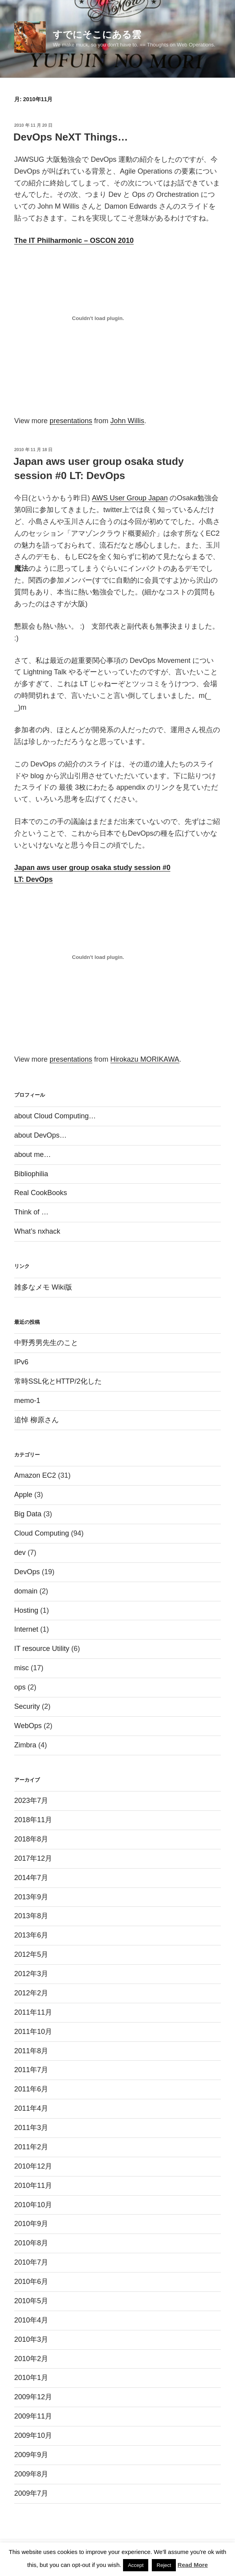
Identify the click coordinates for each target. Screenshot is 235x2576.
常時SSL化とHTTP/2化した (58, 1381)
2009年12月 (33, 2397)
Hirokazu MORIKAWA (144, 1059)
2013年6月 (31, 1935)
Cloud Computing (41, 1533)
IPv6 (21, 1362)
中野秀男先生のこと (46, 1343)
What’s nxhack (37, 1231)
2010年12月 (33, 2166)
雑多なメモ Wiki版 (43, 1287)
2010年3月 (31, 2339)
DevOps (27, 1572)
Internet (26, 1629)
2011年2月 (31, 2147)
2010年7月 (31, 2262)
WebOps (28, 1726)
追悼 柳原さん (36, 1420)
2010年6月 (31, 2281)
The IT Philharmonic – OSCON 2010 (74, 240)
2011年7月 (31, 2070)
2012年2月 (31, 1993)
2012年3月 (31, 1974)
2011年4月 (31, 2108)
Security (27, 1706)
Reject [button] (164, 2565)
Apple (23, 1495)
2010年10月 (33, 2205)
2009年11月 (33, 2416)
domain (25, 1591)
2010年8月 (31, 2243)
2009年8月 (31, 2474)
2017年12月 (33, 1858)
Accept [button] (136, 2565)
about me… (32, 1154)
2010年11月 (33, 2185)
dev (20, 1552)
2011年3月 (31, 2128)
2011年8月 (31, 2051)
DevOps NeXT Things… (70, 137)
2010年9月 (31, 2224)
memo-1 (27, 1401)
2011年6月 (31, 2089)
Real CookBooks (40, 1193)
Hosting (26, 1610)
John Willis (127, 421)
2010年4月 (31, 2320)
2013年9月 (31, 1897)
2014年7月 (31, 1878)
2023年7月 (31, 1800)
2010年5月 (31, 2301)
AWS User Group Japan (130, 498)
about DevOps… (40, 1135)
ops (20, 1687)
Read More (192, 2564)
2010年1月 (31, 2378)
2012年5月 (31, 1954)
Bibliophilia (31, 1174)
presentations (71, 421)
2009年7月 (31, 2493)
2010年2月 (31, 2359)
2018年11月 (33, 1820)
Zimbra (25, 1745)
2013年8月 (31, 1916)
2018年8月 (31, 1839)
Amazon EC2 (35, 1475)
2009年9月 (31, 2455)
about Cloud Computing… (55, 1116)
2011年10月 (33, 2032)
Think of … (31, 1212)
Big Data (27, 1514)
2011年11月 (33, 2012)
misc (21, 1668)
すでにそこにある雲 (97, 34)
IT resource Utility (41, 1649)
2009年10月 (33, 2435)
